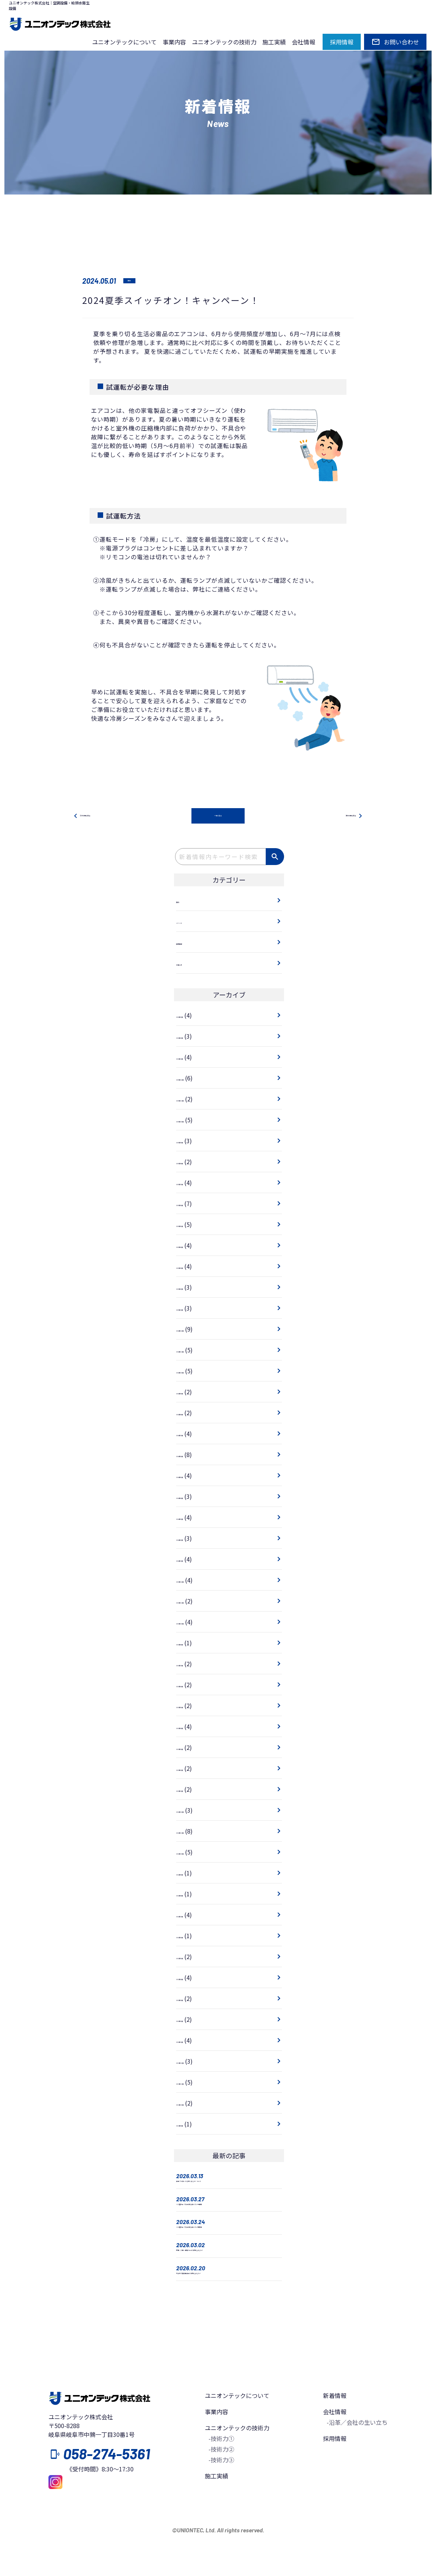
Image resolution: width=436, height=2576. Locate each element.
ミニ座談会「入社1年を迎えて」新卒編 (227, 2245)
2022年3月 (190, 1999)
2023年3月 (190, 1748)
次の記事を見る (340, 816)
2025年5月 (190, 1225)
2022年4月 (190, 1978)
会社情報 (303, 41)
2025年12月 (192, 1078)
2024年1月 (190, 1559)
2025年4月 (190, 1246)
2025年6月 (190, 1204)
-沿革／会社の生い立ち (357, 2465)
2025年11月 (192, 1099)
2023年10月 (192, 1622)
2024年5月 (190, 1476)
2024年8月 (190, 1413)
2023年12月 (192, 1580)
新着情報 (334, 2438)
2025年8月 (190, 1162)
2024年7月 (190, 1434)
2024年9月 (190, 1392)
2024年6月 (190, 1455)
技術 (134, 281)
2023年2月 (190, 1769)
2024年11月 (192, 1350)
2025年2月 (190, 1287)
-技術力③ (221, 2502)
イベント (188, 922)
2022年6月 (190, 1936)
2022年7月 (190, 1915)
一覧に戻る (218, 816)
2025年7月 (190, 1183)
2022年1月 (190, 2041)
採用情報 (188, 942)
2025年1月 (190, 1308)
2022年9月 (190, 1873)
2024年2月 (190, 1538)
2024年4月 (190, 1497)
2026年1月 (190, 1057)
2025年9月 (190, 1141)
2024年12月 (192, 1329)
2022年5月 (190, 1957)
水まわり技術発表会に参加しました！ (226, 2313)
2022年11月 (192, 1831)
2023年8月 (190, 1643)
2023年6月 (190, 1685)
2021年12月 (192, 2061)
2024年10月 (192, 1371)
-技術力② (221, 2492)
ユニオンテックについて (124, 41)
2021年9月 (190, 2124)
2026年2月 (190, 1036)
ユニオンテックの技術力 (224, 41)
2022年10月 (192, 1852)
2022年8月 (190, 1894)
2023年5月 (190, 1706)
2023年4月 (190, 1727)
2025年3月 (190, 1266)
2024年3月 (190, 1518)
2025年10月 (192, 1120)
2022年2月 (190, 2020)
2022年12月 (192, 1810)
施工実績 (274, 41)
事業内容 (174, 41)
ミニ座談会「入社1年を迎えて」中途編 (227, 2215)
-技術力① (221, 2481)
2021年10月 (192, 2103)
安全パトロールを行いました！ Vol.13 (226, 2185)
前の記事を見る (96, 816)
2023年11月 (192, 1601)
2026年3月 (190, 1015)
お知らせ (188, 963)
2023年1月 (190, 1789)
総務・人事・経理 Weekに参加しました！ (225, 2279)
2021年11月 (192, 2082)
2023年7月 (190, 1664)
